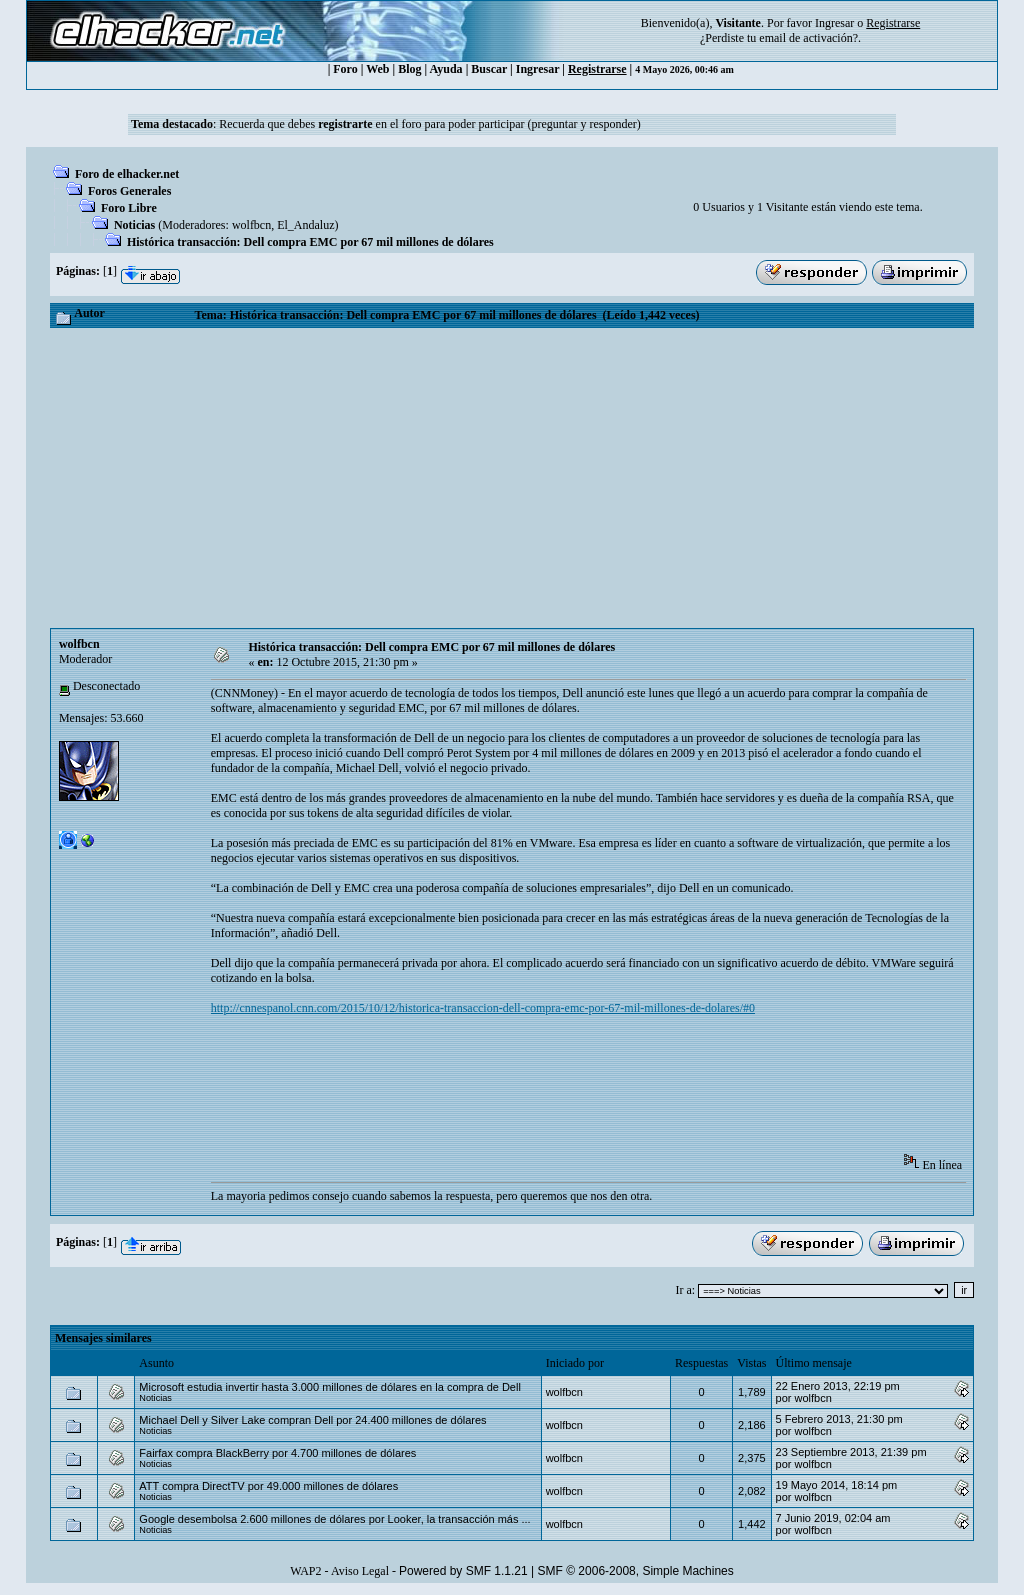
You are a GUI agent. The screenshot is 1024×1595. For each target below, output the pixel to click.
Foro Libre (129, 208)
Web (377, 69)
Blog (409, 69)
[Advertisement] (512, 478)
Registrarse (597, 69)
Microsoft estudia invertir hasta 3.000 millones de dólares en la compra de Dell (330, 1387)
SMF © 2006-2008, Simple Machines (636, 1571)
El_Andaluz (305, 225)
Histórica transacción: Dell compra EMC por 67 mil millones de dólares (310, 242)
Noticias (134, 225)
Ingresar (834, 23)
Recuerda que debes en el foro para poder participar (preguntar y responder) (430, 124)
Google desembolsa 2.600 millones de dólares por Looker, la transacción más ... (334, 1519)
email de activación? (808, 38)
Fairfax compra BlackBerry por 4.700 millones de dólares (277, 1453)
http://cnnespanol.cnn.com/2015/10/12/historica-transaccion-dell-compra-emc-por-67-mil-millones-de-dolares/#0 (483, 1008)
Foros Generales (129, 191)
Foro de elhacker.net (127, 174)
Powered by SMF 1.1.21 (463, 1571)
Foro (345, 69)
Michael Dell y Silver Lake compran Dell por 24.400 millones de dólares (312, 1420)
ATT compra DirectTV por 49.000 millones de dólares (268, 1486)
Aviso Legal (360, 1571)
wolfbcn (251, 225)
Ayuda (446, 69)
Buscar (489, 69)
